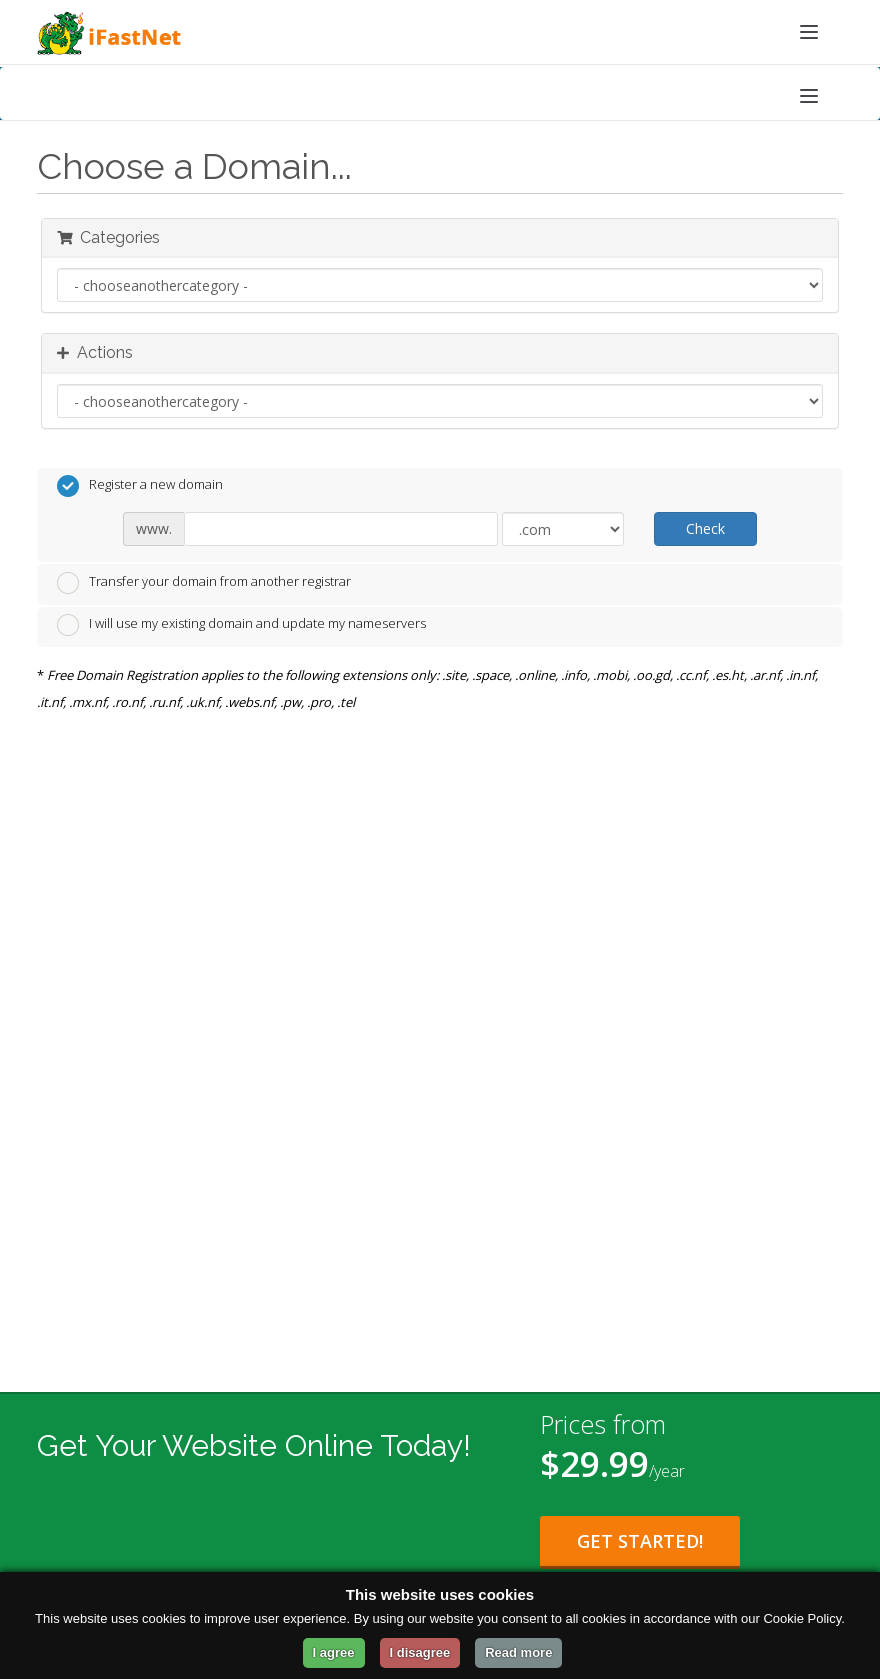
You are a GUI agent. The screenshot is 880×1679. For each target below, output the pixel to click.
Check (705, 528)
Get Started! (640, 1541)
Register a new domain (140, 486)
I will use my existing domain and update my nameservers (241, 625)
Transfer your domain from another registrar (204, 583)
